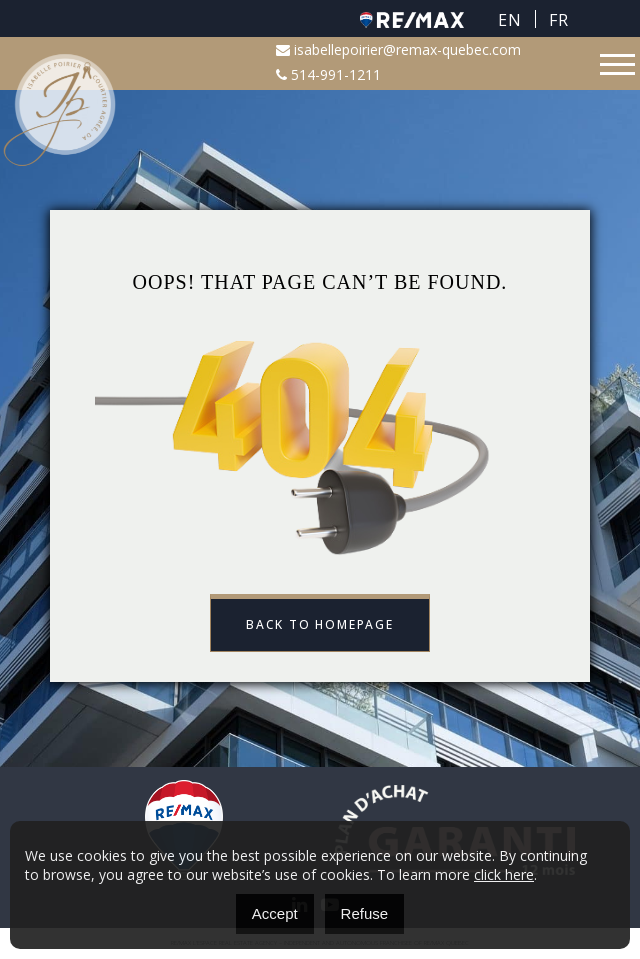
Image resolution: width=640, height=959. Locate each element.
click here (504, 874)
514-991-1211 (328, 74)
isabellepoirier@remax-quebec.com (398, 49)
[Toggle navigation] (617, 64)
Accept (275, 913)
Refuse (365, 913)
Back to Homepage (320, 624)
